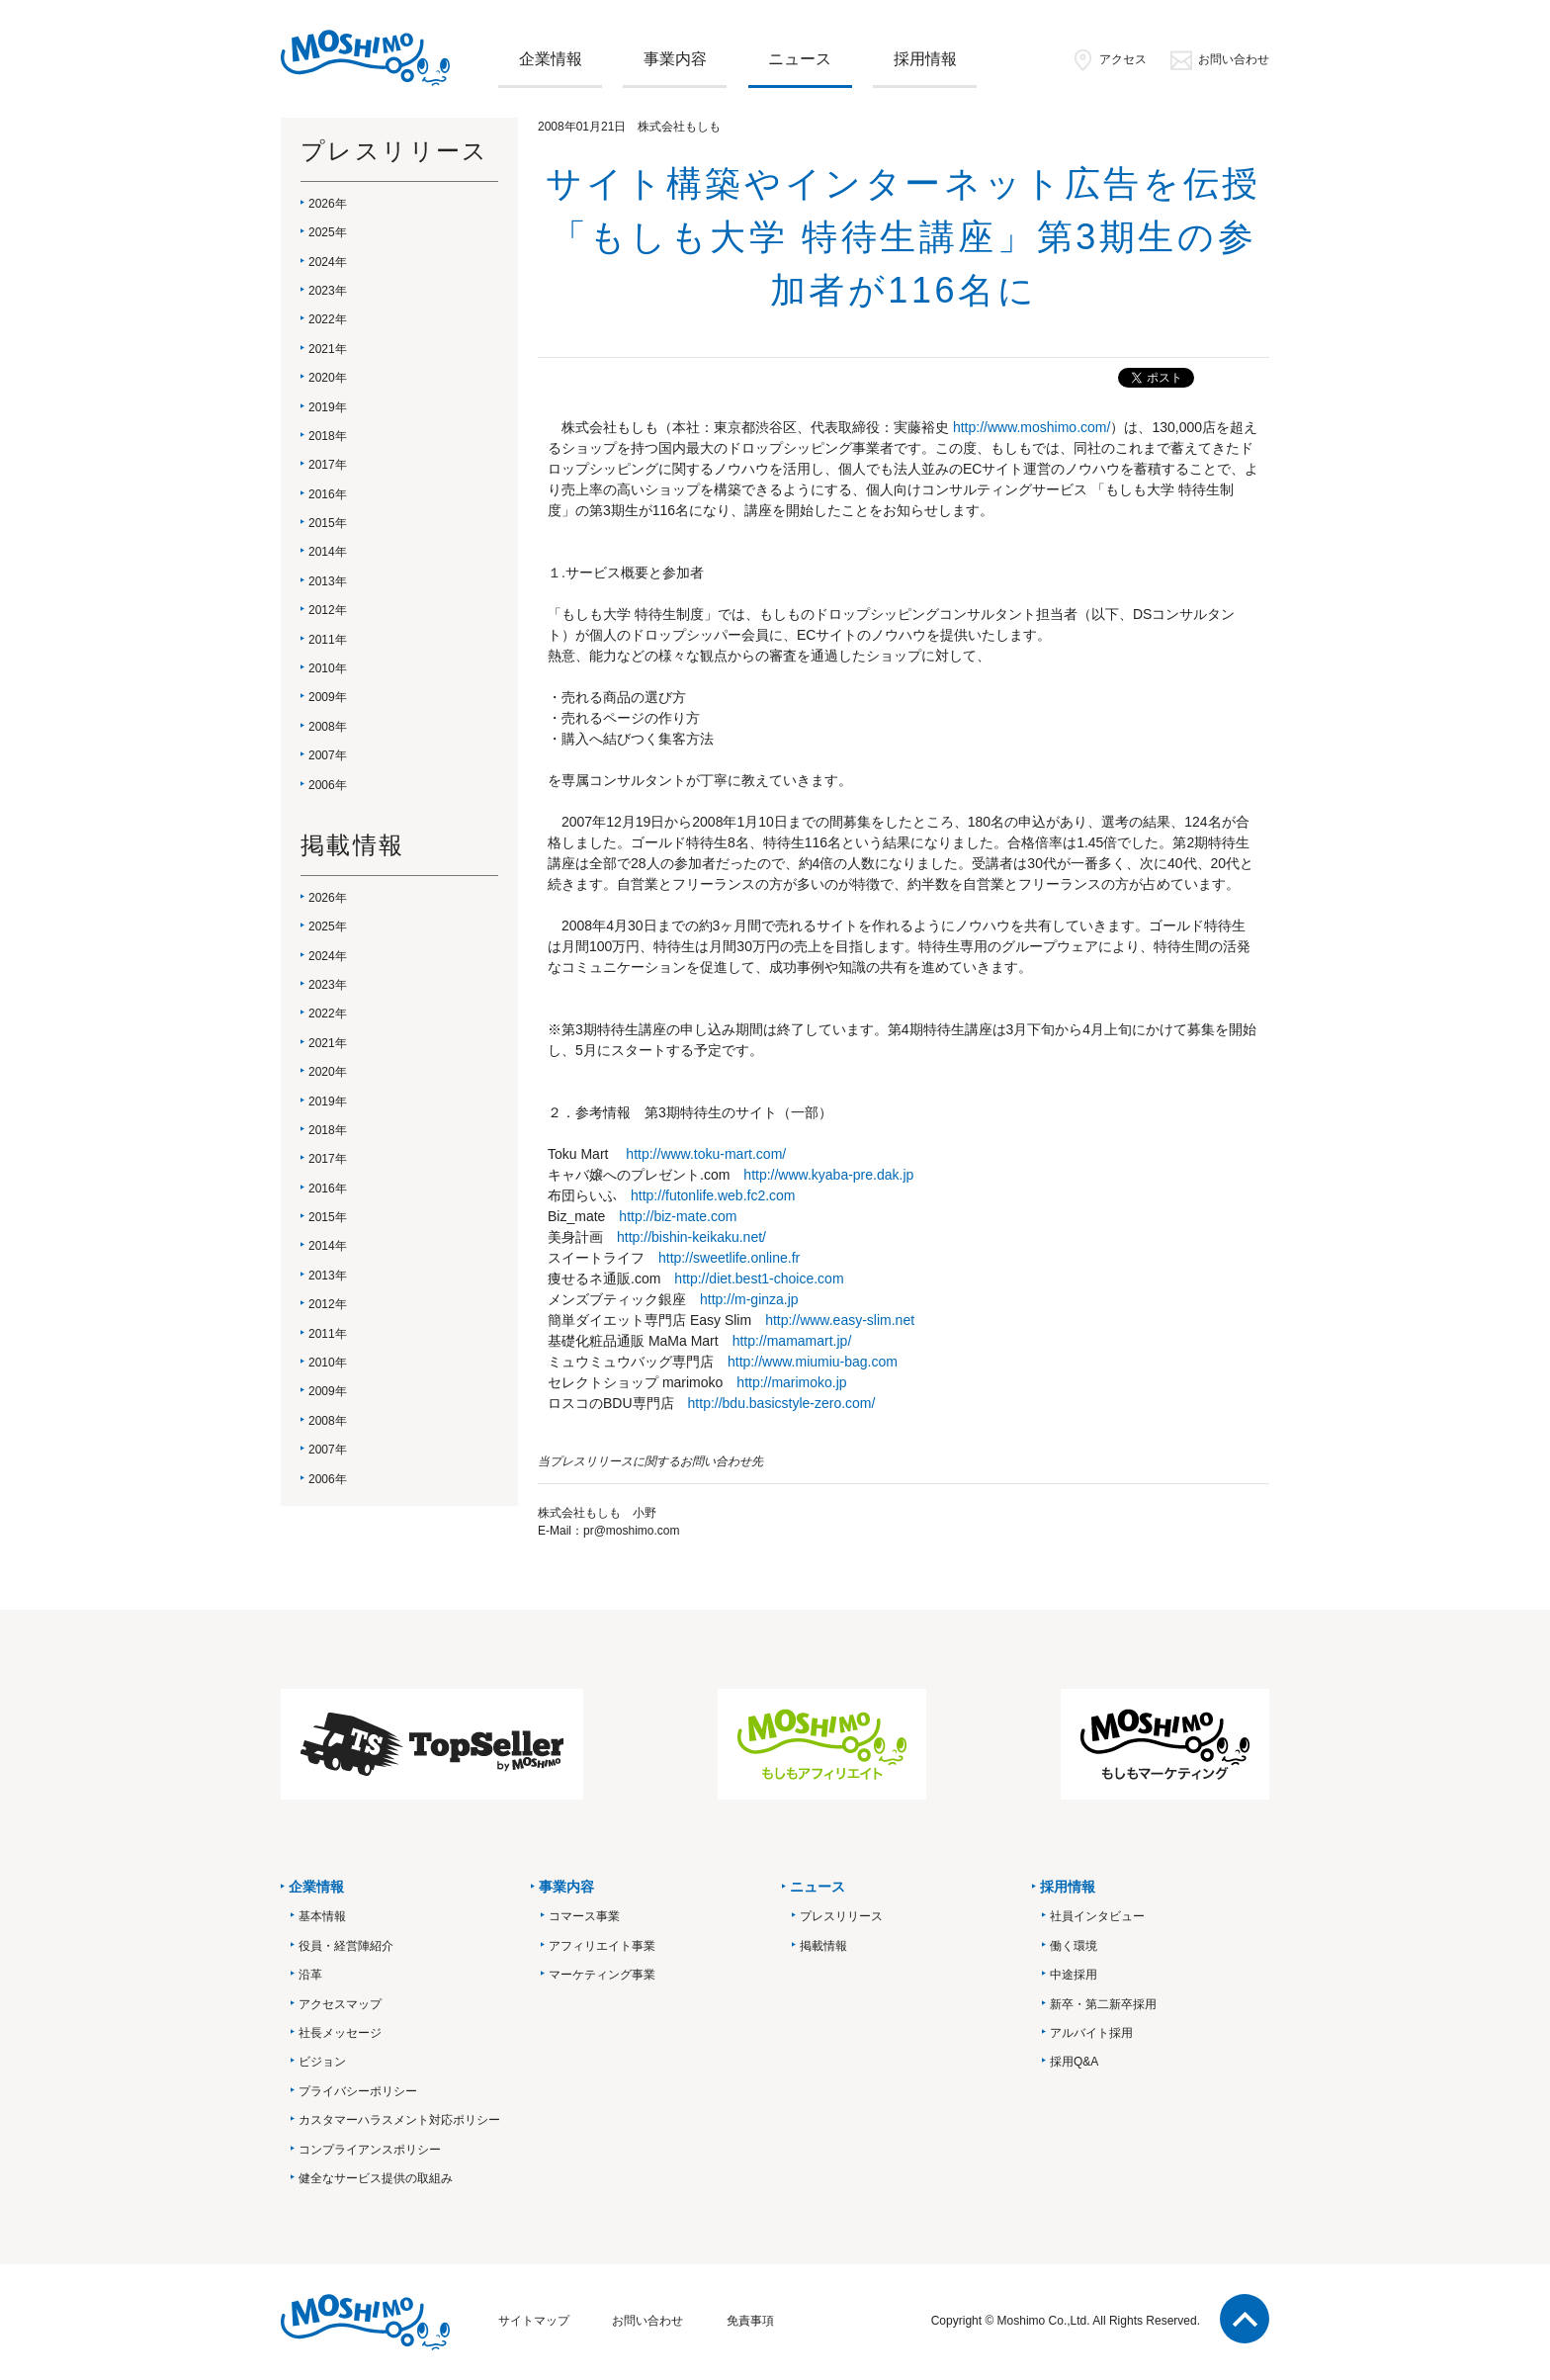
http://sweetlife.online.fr (729, 1258)
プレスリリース (841, 1916)
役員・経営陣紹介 (346, 1946)
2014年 (327, 552)
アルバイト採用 (1091, 2033)
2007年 (327, 755)
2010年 (327, 668)
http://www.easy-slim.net (839, 1320)
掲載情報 (823, 1946)
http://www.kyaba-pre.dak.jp (828, 1175)
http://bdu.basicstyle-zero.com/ (782, 1403)
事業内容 (675, 58)
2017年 (327, 465)
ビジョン (322, 2062)
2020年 (327, 378)
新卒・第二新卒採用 (1103, 2004)
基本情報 (322, 1916)
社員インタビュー (1097, 1916)
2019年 (327, 407)
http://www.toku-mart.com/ (706, 1154)
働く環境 (1073, 1946)
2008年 (327, 727)
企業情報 (550, 58)
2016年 (327, 494)
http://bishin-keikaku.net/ (691, 1237)
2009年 (327, 697)
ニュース (799, 58)
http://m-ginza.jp (749, 1299)
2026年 (327, 204)
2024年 (327, 262)
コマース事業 (584, 1916)
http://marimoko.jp (791, 1382)
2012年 (327, 610)
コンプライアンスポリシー (370, 2150)
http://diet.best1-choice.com (758, 1278)
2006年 (327, 785)
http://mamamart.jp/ (792, 1341)
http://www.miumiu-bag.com (813, 1361)
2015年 (327, 523)
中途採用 (1073, 1975)
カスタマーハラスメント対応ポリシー (399, 2120)
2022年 (327, 319)
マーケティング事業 (602, 1975)
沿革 (310, 1975)
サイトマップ (533, 2321)
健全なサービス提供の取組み (376, 2178)
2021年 (327, 349)
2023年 (327, 291)
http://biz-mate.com (677, 1216)
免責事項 (750, 2321)
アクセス (1109, 59)
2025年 (327, 232)
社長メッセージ (340, 2033)
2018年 (327, 436)
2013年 (327, 581)
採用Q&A (1074, 2062)
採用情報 (925, 58)
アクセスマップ (340, 2004)
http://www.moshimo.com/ (1032, 427)
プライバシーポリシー (358, 2091)
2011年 (327, 640)
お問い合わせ (1219, 59)
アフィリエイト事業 (602, 1946)
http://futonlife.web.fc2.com (713, 1195)
